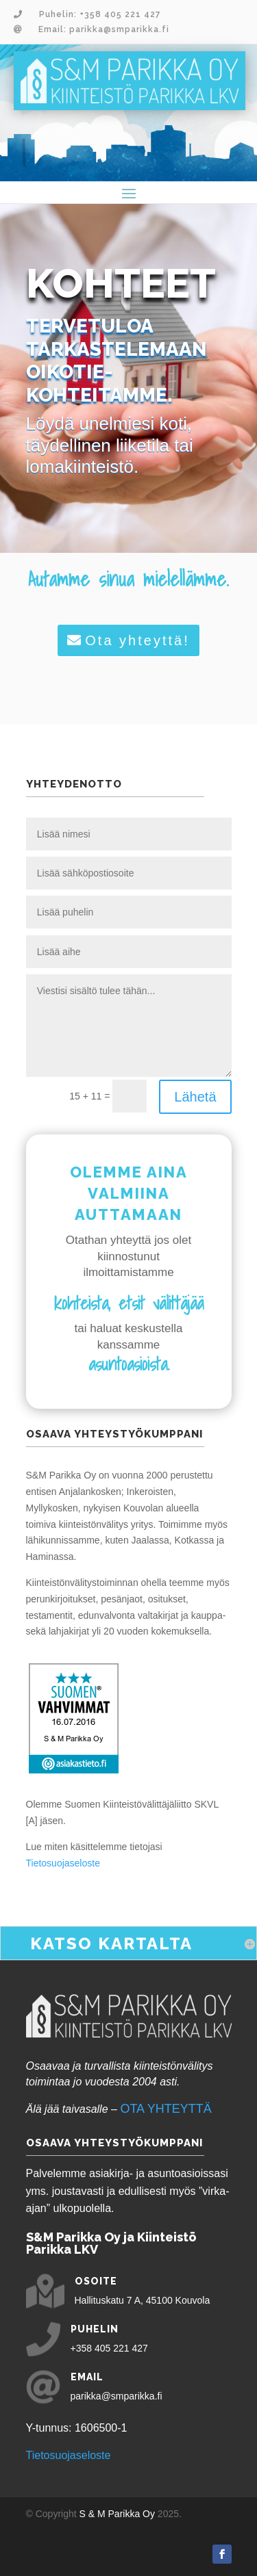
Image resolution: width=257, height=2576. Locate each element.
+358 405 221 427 (109, 2348)
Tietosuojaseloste (63, 1863)
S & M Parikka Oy (117, 2513)
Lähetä (195, 1096)
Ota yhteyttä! (137, 640)
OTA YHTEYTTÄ (165, 2109)
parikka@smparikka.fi (116, 2396)
